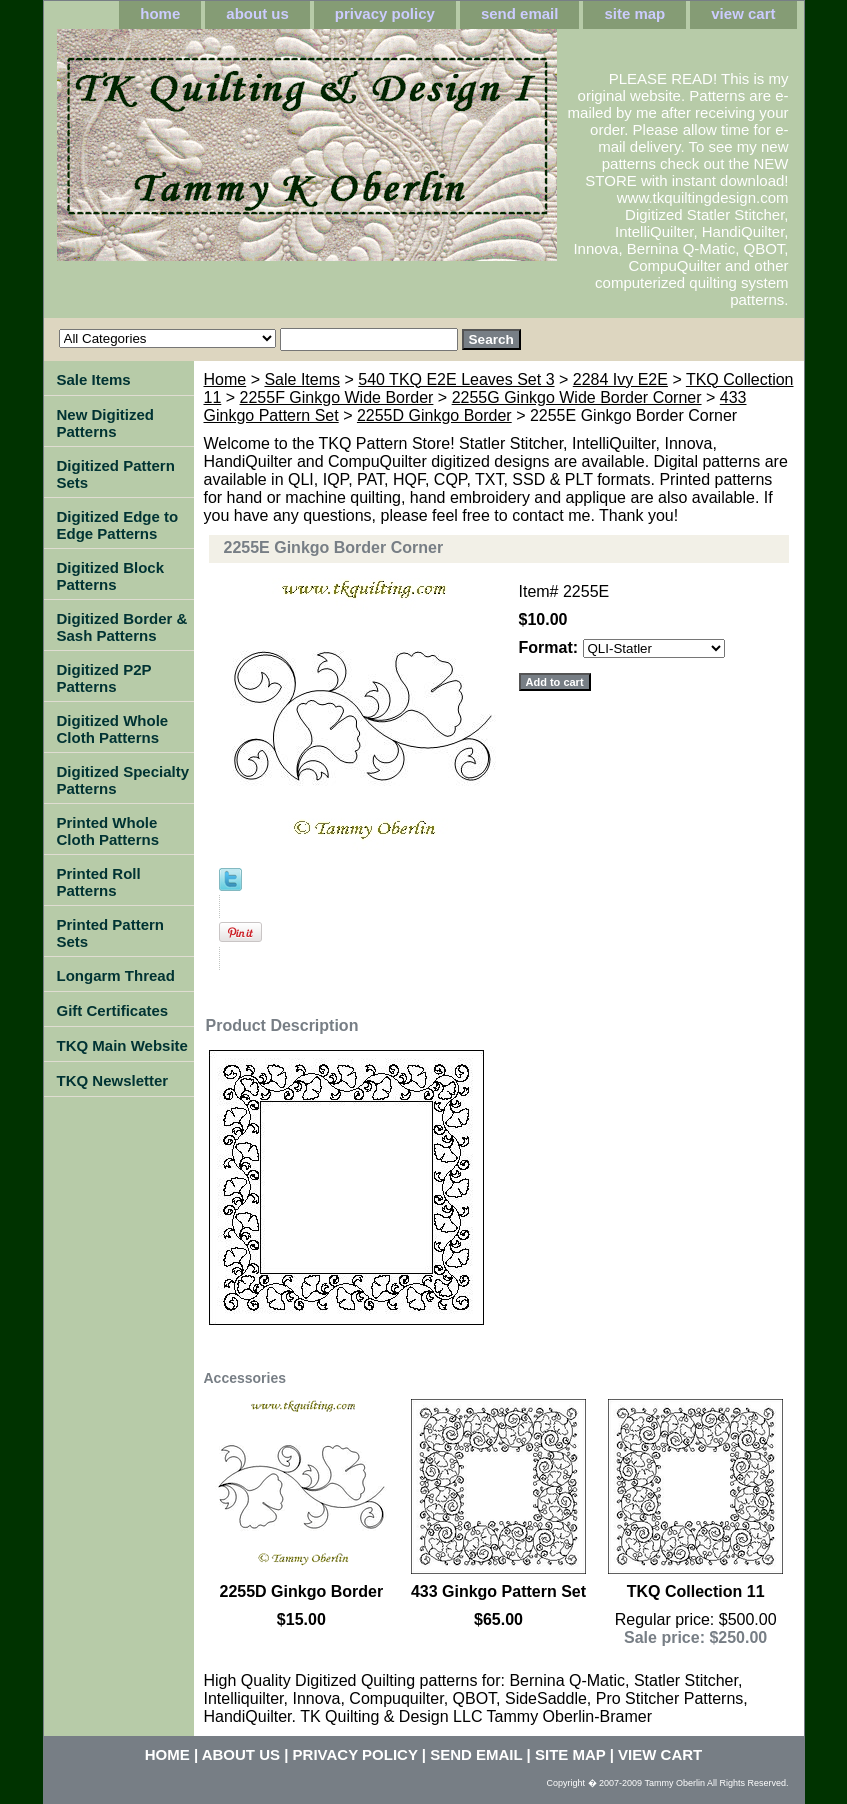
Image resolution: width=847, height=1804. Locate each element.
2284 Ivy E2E (620, 379)
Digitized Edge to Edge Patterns (118, 525)
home (160, 13)
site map (634, 13)
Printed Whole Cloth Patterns (108, 831)
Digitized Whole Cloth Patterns (113, 729)
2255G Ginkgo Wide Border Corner (577, 397)
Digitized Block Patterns (111, 576)
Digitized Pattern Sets (116, 474)
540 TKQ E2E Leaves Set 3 (456, 379)
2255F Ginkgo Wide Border (337, 397)
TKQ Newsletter (113, 1080)
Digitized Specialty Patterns (123, 780)
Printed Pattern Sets (111, 933)
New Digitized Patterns (106, 423)
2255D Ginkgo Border (434, 415)
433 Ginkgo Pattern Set (498, 1591)
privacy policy (385, 13)
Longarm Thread (116, 975)
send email (520, 13)
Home (225, 379)
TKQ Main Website (122, 1045)
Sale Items (302, 379)
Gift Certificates (113, 1010)
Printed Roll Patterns (99, 882)
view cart (743, 13)
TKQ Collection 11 (696, 1591)
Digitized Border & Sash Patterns (122, 627)
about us (257, 13)
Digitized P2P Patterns (104, 678)
